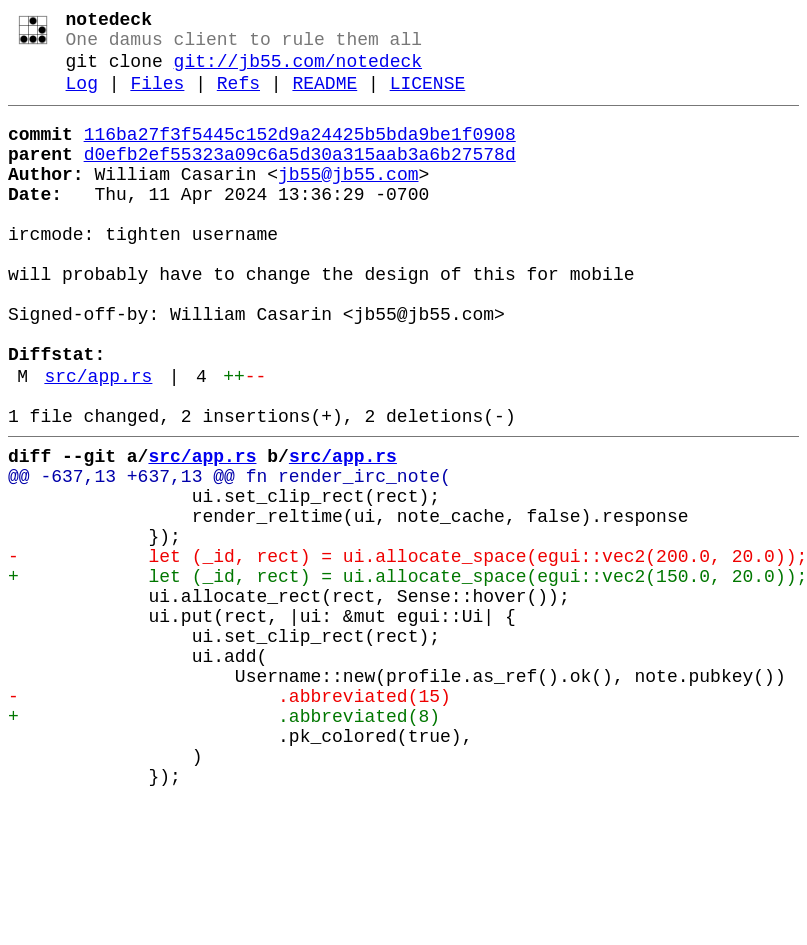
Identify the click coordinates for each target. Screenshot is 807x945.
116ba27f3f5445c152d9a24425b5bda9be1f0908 (300, 153)
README (324, 98)
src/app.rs (98, 443)
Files (157, 98)
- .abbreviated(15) (229, 819)
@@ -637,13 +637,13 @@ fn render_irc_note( (229, 555)
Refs (238, 98)
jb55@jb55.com (348, 201)
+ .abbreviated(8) (224, 843)
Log (82, 98)
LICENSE (428, 98)
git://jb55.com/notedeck (298, 72)
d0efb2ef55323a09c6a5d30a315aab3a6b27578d (300, 177)
